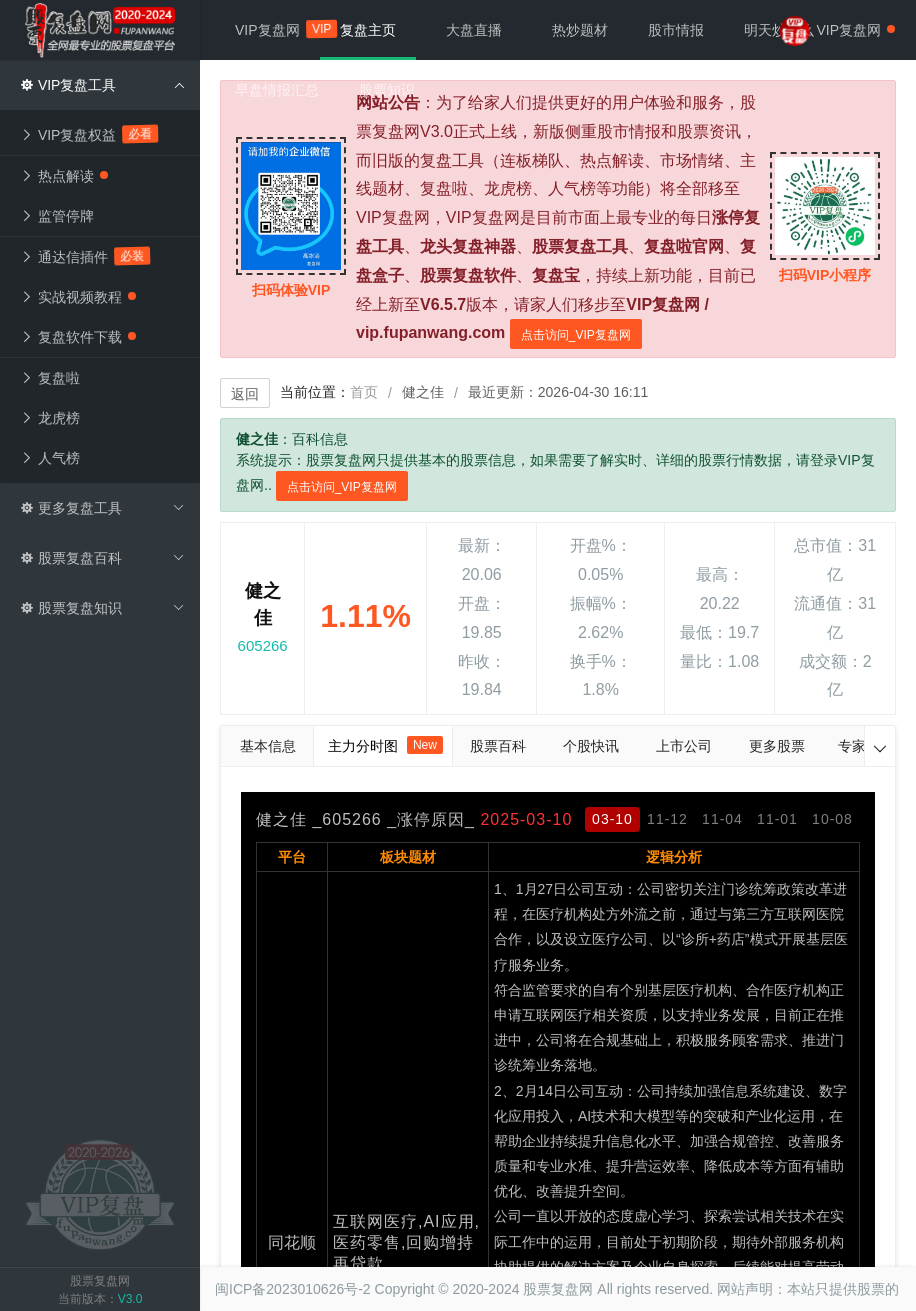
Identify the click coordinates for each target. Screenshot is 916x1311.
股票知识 (387, 90)
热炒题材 (580, 30)
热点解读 (64, 176)
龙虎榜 (50, 418)
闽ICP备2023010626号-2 (293, 1289)
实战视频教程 (78, 297)
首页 (364, 392)
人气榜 (50, 458)
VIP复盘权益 (89, 134)
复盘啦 (50, 378)
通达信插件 (85, 256)
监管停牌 (57, 216)
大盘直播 (474, 30)
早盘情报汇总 (277, 90)
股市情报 (676, 30)
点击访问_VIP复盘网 (576, 335)
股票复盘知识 (102, 608)
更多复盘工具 (102, 508)
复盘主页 (368, 30)
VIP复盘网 (277, 29)
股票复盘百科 (102, 558)
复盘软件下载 (78, 337)
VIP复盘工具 (102, 85)
